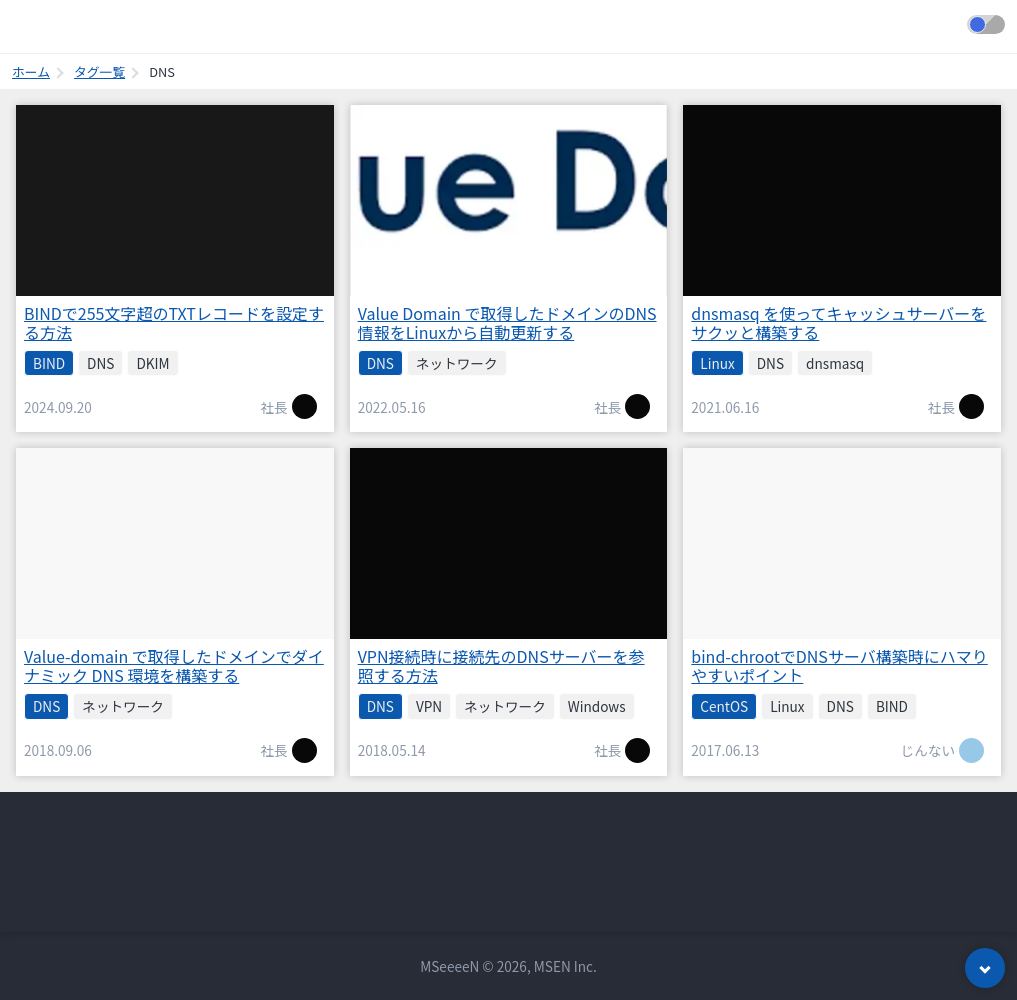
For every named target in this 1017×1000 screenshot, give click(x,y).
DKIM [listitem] (152, 363)
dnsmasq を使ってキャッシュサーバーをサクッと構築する (838, 322)
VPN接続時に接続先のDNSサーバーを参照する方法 (501, 665)
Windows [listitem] (597, 706)
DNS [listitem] (100, 363)
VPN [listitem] (429, 706)
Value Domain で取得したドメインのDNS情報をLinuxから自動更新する (507, 322)
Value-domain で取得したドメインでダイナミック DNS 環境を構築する (174, 665)
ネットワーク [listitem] (457, 363)
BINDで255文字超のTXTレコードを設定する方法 (174, 322)
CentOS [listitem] (724, 706)
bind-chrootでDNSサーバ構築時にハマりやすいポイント (839, 665)
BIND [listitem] (49, 363)
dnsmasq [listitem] (835, 363)
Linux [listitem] (717, 363)
